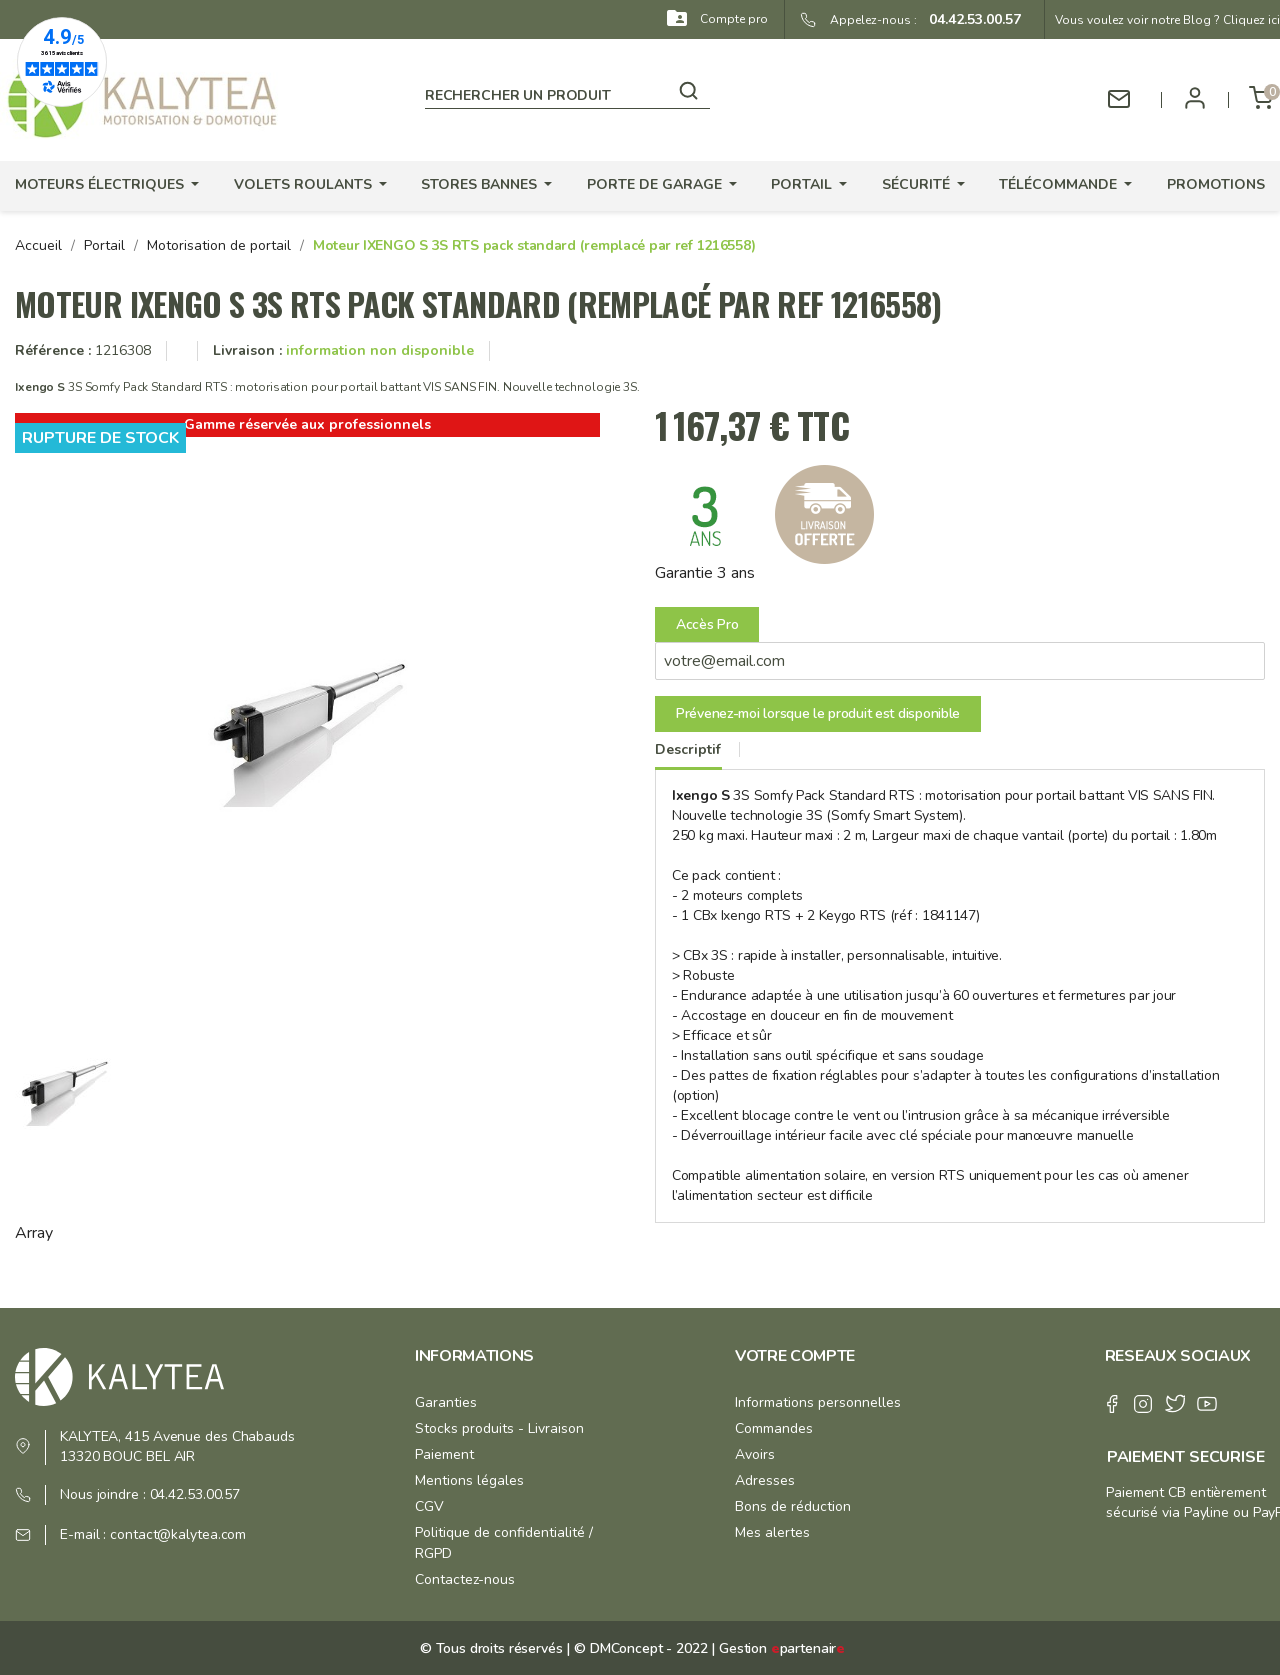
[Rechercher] (567, 92)
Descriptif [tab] (688, 749)
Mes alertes (772, 1532)
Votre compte (795, 1356)
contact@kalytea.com (178, 1534)
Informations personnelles (818, 1402)
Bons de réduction (793, 1506)
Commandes (774, 1428)
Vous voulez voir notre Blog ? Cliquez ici (1167, 20)
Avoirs (755, 1454)
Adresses (765, 1480)
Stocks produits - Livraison (499, 1428)
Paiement (444, 1454)
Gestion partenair (782, 1648)
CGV (429, 1506)
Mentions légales (469, 1480)
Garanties (446, 1402)
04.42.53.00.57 (969, 19)
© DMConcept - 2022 (638, 1648)
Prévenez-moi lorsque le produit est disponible (818, 713)
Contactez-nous (465, 1579)
